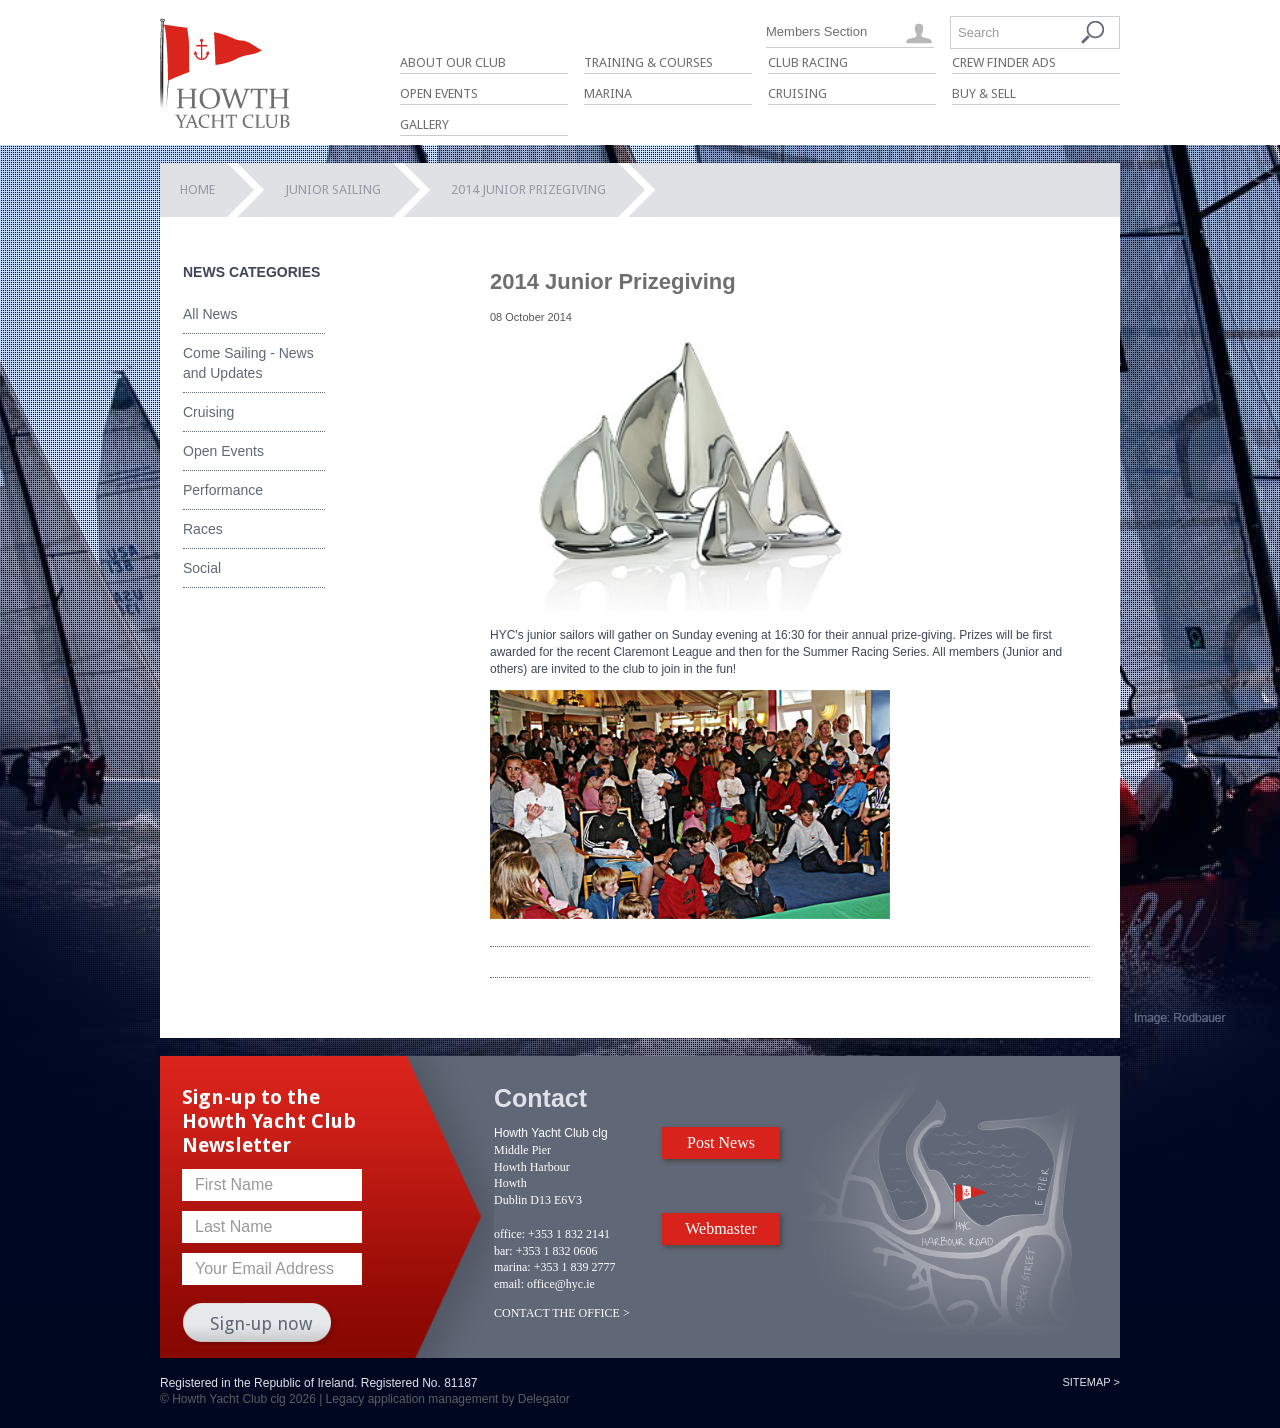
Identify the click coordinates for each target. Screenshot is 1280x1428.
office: (509, 1234)
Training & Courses (648, 62)
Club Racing (808, 62)
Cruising (797, 93)
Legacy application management (412, 1399)
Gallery (424, 124)
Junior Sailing (333, 189)
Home (197, 189)
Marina (608, 93)
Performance (223, 490)
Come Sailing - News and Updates (248, 363)
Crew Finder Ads (1004, 62)
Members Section (816, 31)
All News (210, 314)
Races (203, 529)
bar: (503, 1251)
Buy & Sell (984, 93)
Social (202, 568)
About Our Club (453, 62)
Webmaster (721, 1228)
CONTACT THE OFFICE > (562, 1313)
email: (509, 1284)
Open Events (439, 93)
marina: (512, 1267)
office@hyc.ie (561, 1284)
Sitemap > (1091, 1382)
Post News (721, 1142)
